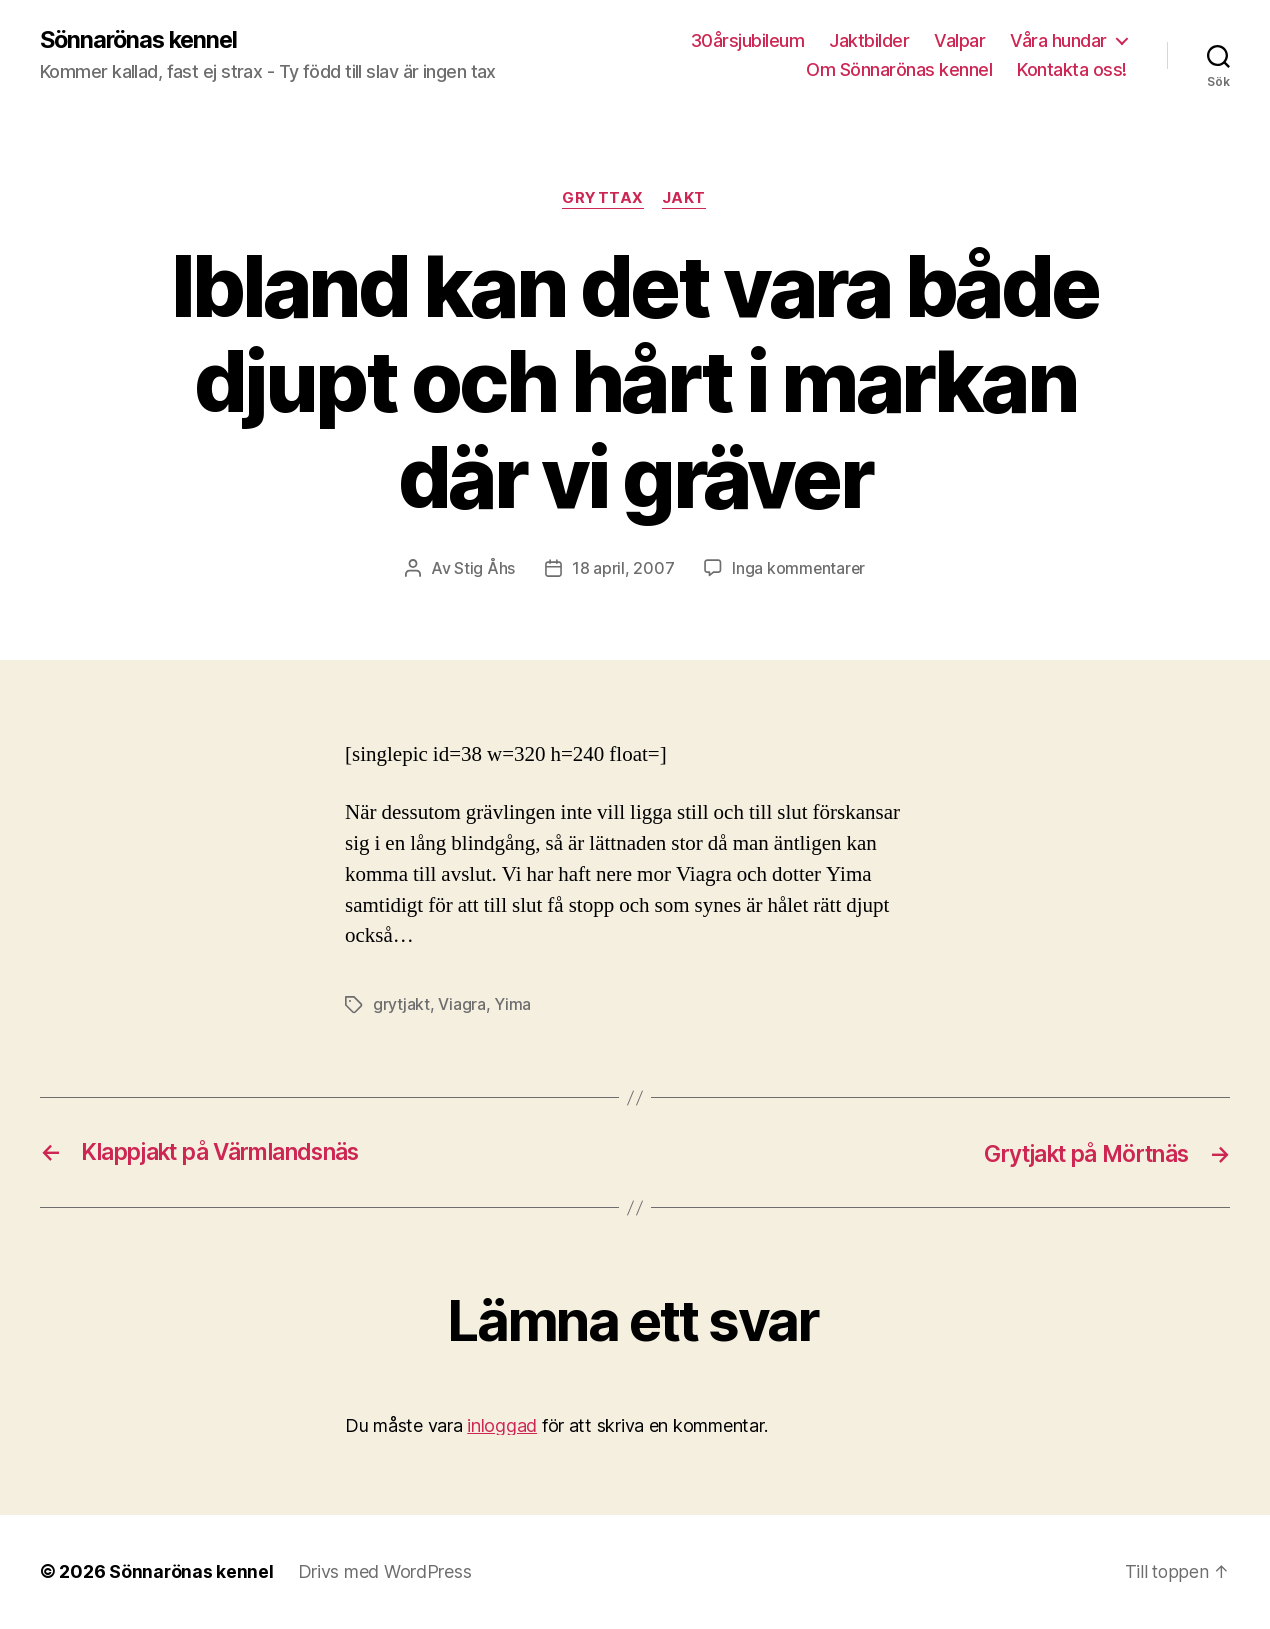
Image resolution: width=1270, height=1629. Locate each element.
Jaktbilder (869, 40)
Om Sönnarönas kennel (899, 70)
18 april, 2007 (622, 570)
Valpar (959, 40)
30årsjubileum (748, 40)
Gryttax (603, 200)
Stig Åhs (483, 570)
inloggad (502, 1425)
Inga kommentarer (798, 570)
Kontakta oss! (1072, 70)
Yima (512, 1006)
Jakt (686, 200)
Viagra (461, 1006)
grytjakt (401, 1006)
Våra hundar (1058, 40)
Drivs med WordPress (386, 1572)
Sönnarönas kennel (142, 40)
